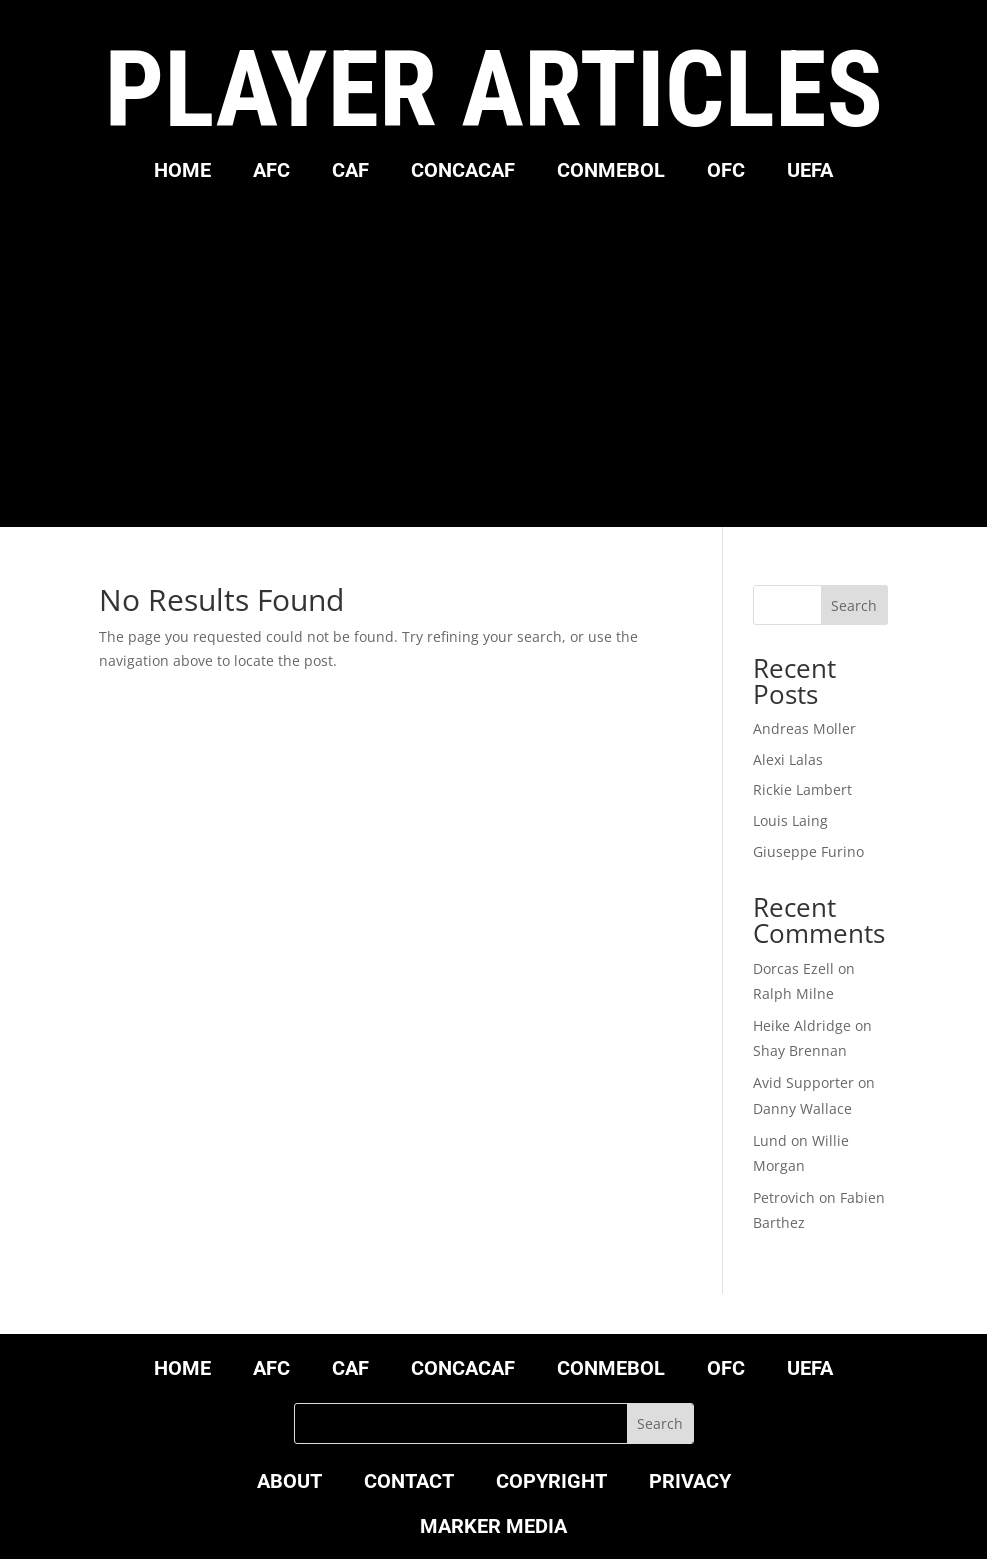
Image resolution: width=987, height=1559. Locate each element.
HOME (182, 172)
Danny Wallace (802, 1108)
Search (854, 605)
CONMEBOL (611, 172)
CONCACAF (463, 172)
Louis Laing (790, 820)
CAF (350, 172)
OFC (726, 172)
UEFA (810, 172)
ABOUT (289, 1483)
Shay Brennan (800, 1050)
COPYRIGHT (551, 1483)
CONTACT (409, 1483)
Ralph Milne (793, 993)
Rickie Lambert (802, 789)
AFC (271, 172)
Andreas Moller (804, 728)
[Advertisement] (494, 347)
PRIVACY (690, 1483)
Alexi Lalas (788, 759)
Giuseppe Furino (808, 851)
